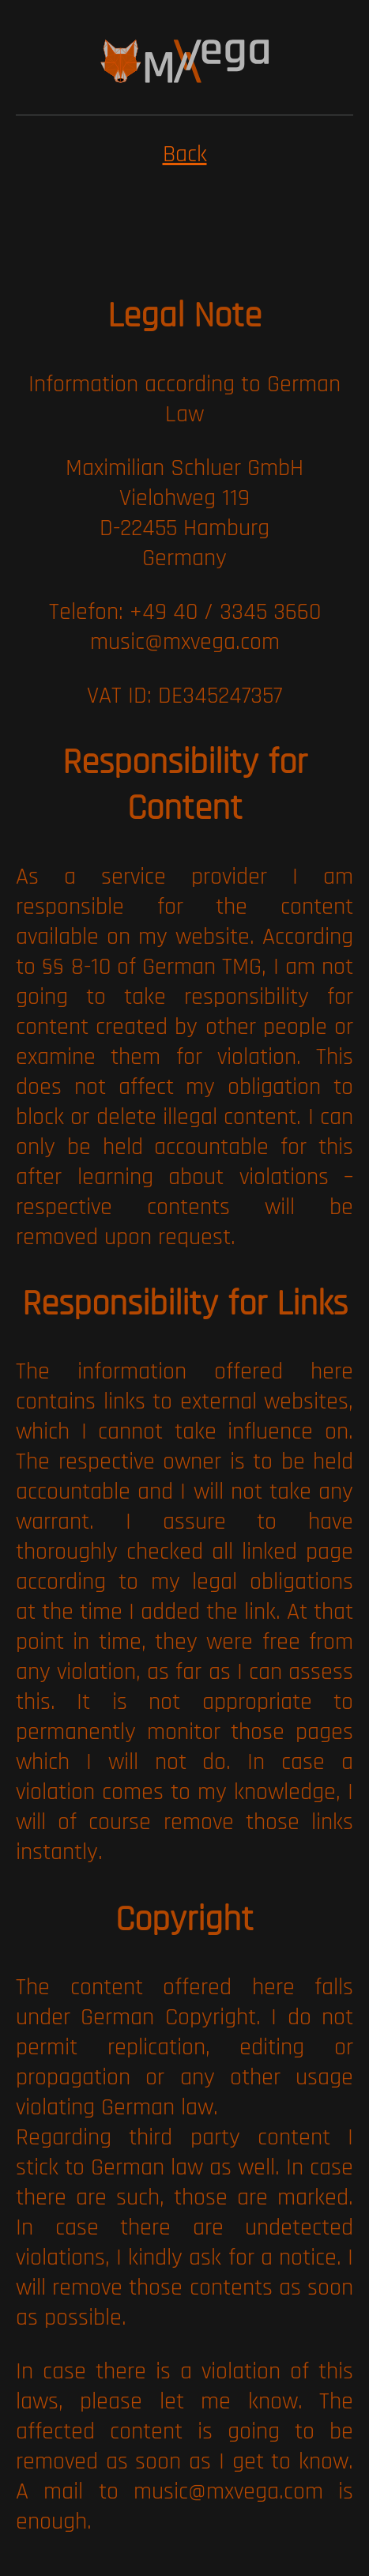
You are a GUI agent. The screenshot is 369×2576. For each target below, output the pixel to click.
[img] (184, 61)
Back (185, 154)
